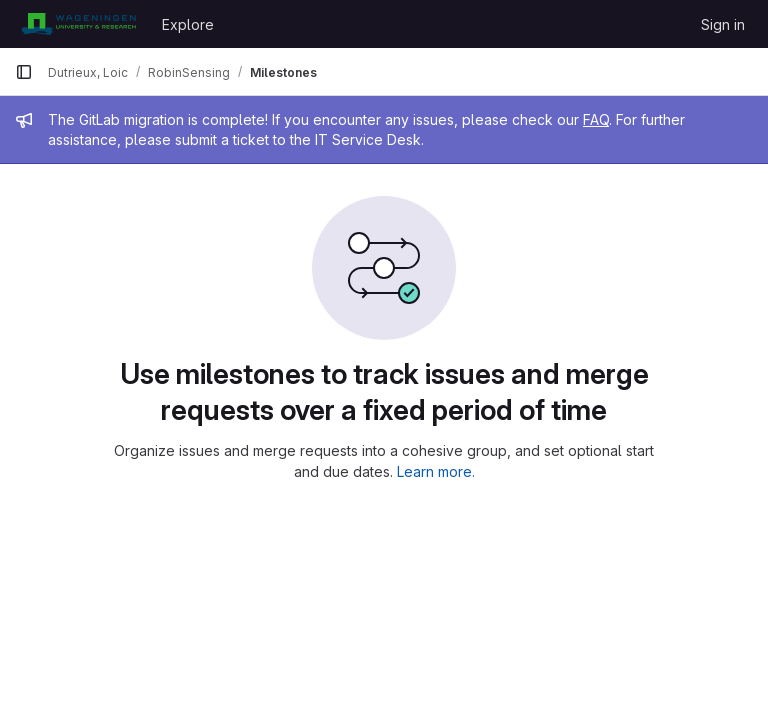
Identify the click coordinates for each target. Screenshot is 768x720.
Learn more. (436, 471)
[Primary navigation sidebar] (24, 72)
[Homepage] (78, 24)
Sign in (723, 24)
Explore (188, 24)
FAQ (596, 119)
